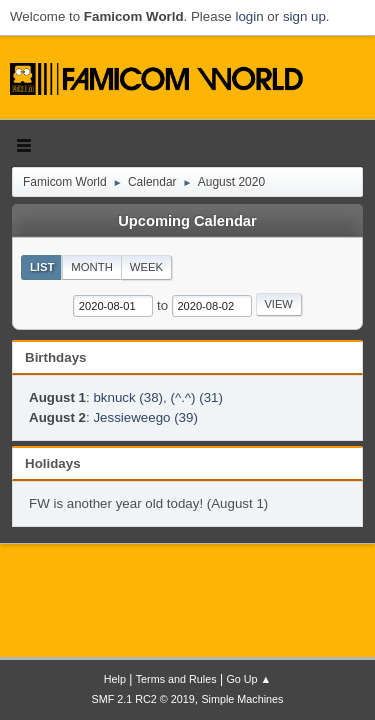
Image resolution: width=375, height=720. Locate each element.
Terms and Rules (176, 679)
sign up (304, 16)
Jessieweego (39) (145, 417)
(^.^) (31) (196, 397)
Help (115, 679)
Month (92, 267)
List (42, 267)
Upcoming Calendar (187, 221)
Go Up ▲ (248, 679)
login (249, 16)
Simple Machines (242, 699)
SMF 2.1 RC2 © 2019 (143, 699)
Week (146, 267)
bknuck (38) (128, 397)
